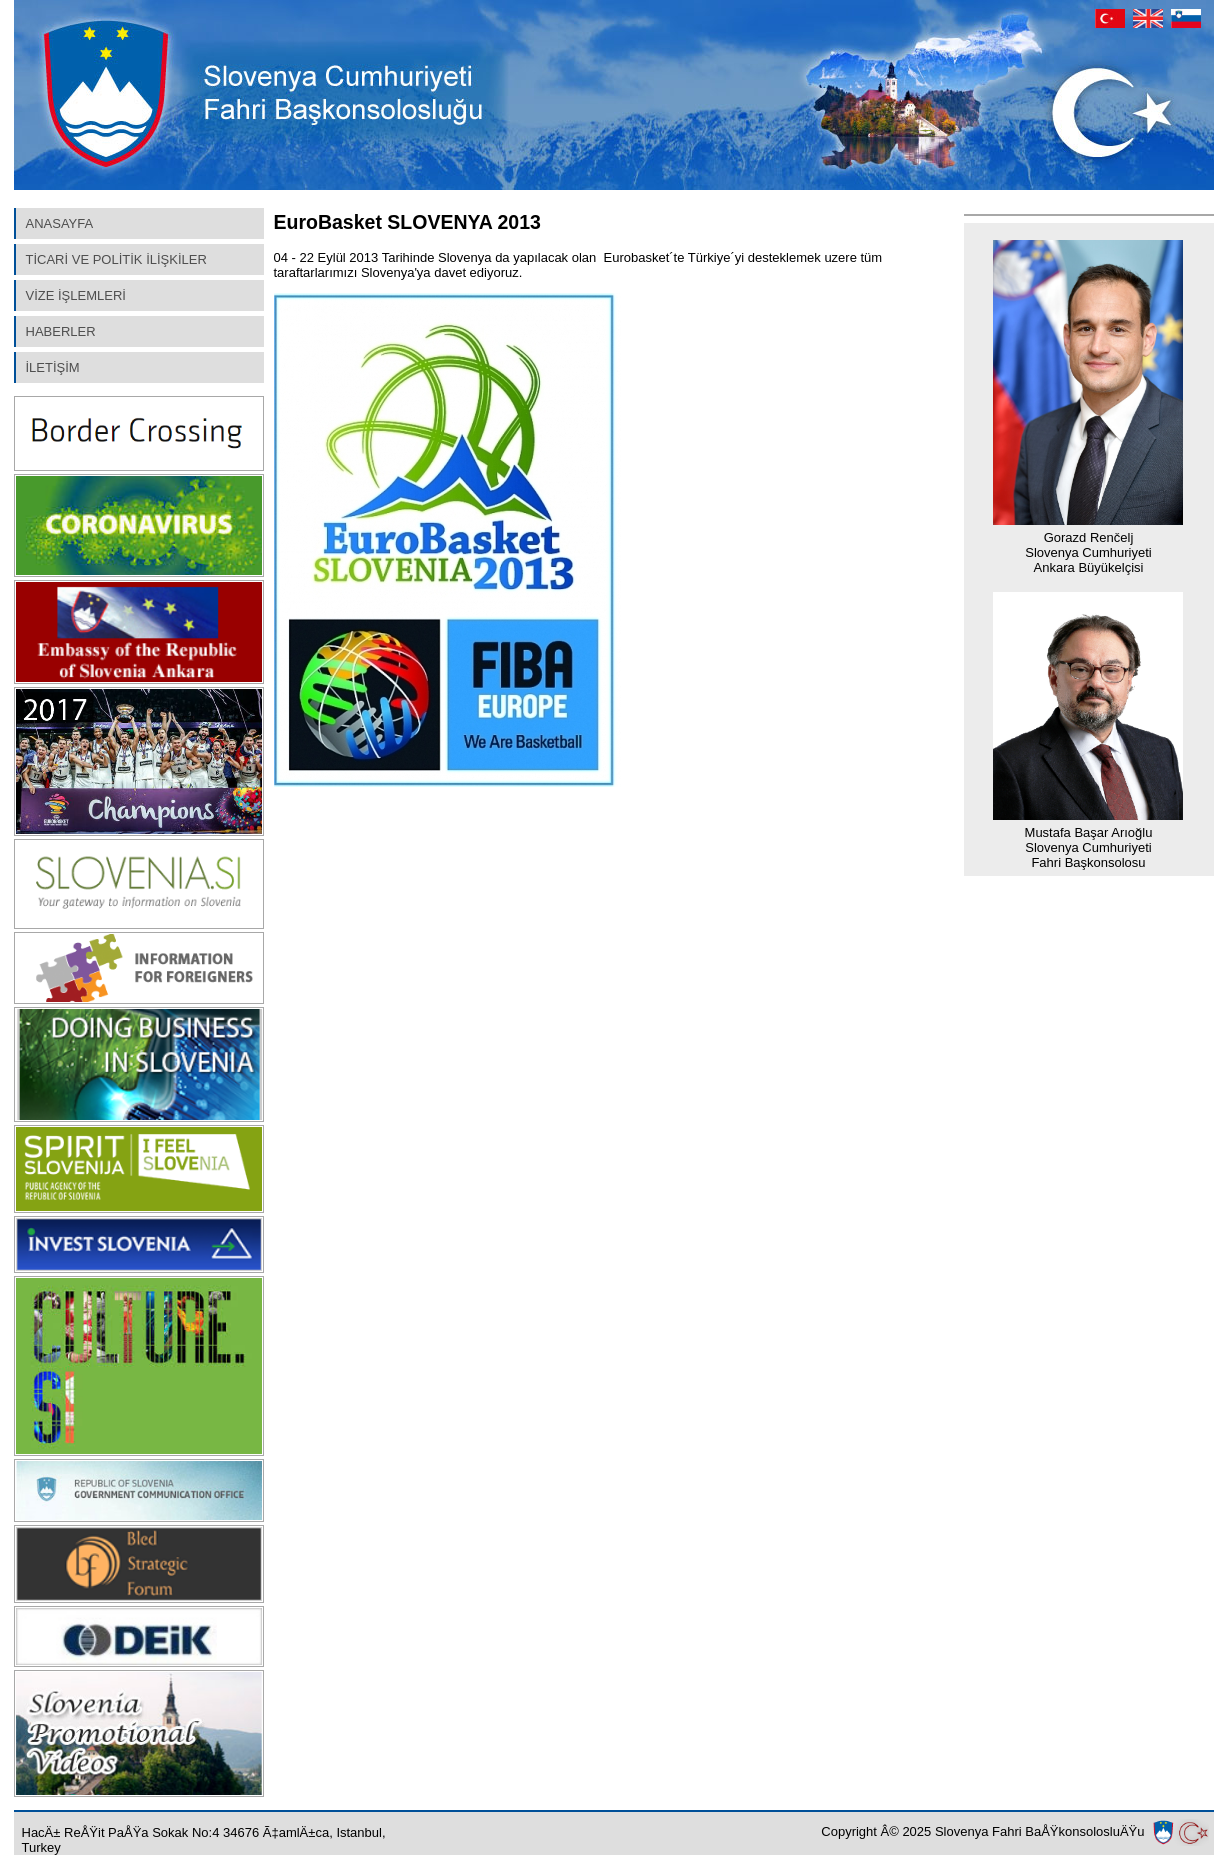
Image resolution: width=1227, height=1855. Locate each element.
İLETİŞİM (53, 367)
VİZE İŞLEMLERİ (76, 295)
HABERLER (61, 331)
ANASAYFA (60, 223)
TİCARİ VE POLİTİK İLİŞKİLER (116, 259)
